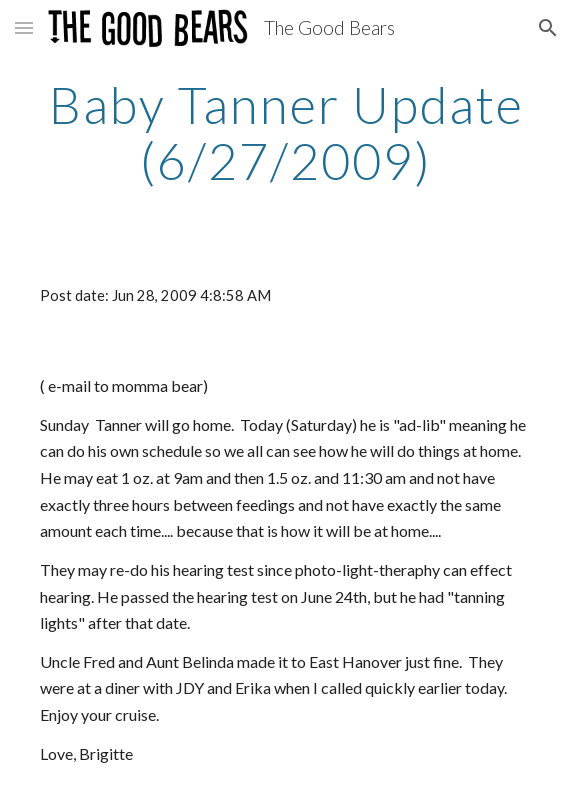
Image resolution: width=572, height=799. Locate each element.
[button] (24, 27)
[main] (285, 132)
